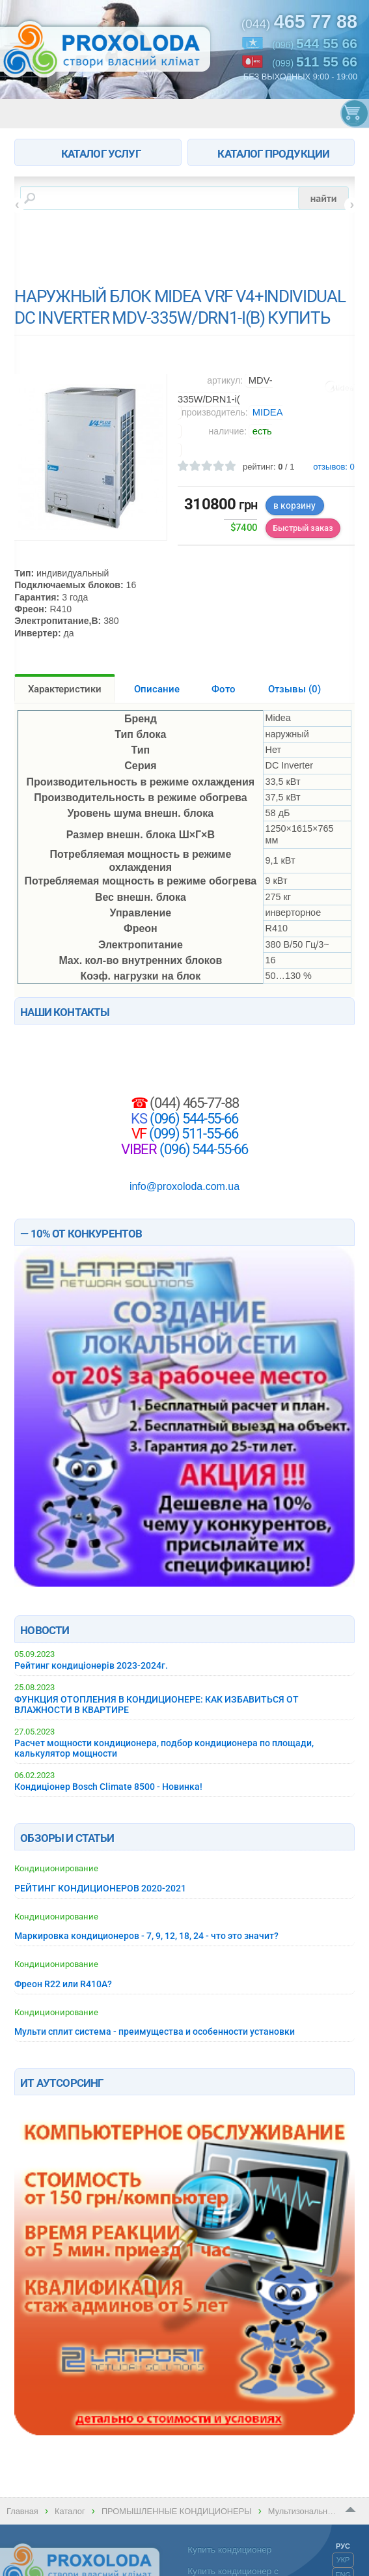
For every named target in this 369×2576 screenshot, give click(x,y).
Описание (157, 689)
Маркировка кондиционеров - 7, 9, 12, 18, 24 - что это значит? (146, 1936)
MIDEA (268, 412)
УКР (343, 2560)
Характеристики (65, 689)
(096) (314, 43)
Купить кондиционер (229, 2550)
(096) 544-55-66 (192, 1118)
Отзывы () (294, 689)
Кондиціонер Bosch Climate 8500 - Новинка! (108, 1786)
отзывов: (334, 467)
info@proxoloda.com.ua (184, 1186)
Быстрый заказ (303, 528)
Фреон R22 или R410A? (63, 1984)
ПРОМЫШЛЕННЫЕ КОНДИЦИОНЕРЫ (177, 2511)
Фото (224, 689)
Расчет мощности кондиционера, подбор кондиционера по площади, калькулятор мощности (164, 1748)
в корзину (294, 505)
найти (323, 198)
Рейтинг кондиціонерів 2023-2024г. (91, 1665)
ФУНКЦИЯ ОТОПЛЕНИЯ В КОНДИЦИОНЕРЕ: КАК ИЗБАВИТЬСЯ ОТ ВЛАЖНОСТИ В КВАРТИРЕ (156, 1704)
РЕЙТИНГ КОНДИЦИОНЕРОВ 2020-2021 (100, 1888)
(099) (314, 61)
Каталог (70, 2511)
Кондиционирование (56, 1868)
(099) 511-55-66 (192, 1133)
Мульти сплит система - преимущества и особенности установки (154, 2031)
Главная (22, 2511)
